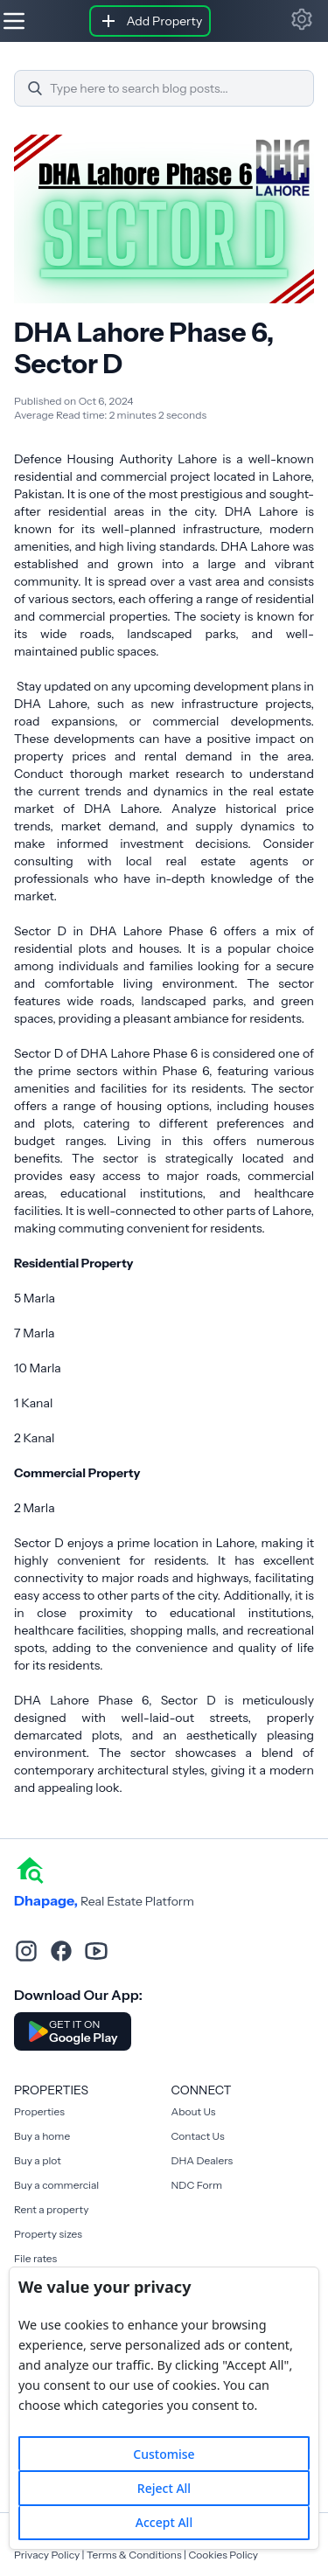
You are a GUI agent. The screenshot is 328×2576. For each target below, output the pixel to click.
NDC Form (197, 2184)
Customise (163, 2454)
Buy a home (42, 2135)
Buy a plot (37, 2160)
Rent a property (51, 2209)
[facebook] (61, 1951)
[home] (29, 1869)
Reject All (164, 2488)
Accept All (164, 2522)
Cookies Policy (223, 2554)
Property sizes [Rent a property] (48, 2233)
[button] (302, 19)
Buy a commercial (56, 2184)
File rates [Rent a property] (35, 2258)
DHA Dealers (202, 2160)
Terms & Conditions (134, 2554)
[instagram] (26, 1951)
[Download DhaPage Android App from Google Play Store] (72, 2031)
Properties (39, 2111)
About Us (193, 2111)
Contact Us (198, 2135)
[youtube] (96, 1951)
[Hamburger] (14, 21)
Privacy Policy (47, 2554)
